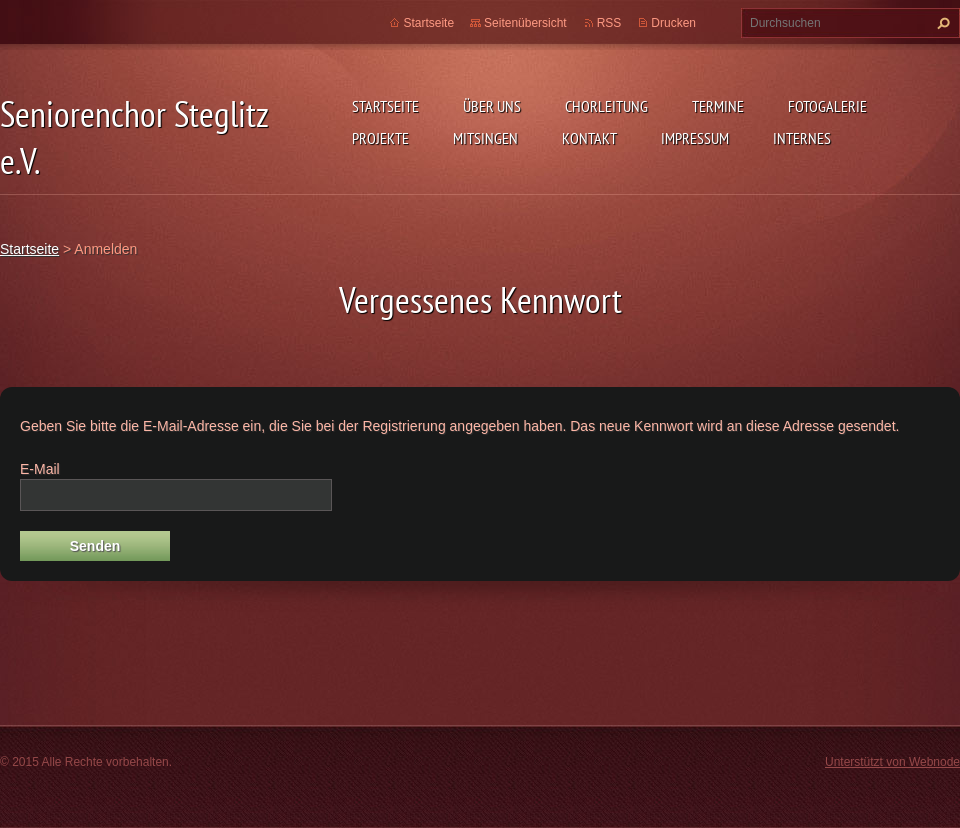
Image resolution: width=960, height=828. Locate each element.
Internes (802, 138)
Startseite (385, 106)
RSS (609, 23)
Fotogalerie (827, 106)
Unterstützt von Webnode (892, 762)
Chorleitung (606, 106)
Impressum (695, 138)
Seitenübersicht (525, 23)
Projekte (380, 138)
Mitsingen (485, 138)
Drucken (673, 23)
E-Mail (40, 469)
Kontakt (589, 138)
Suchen (941, 23)
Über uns (492, 106)
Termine (718, 106)
